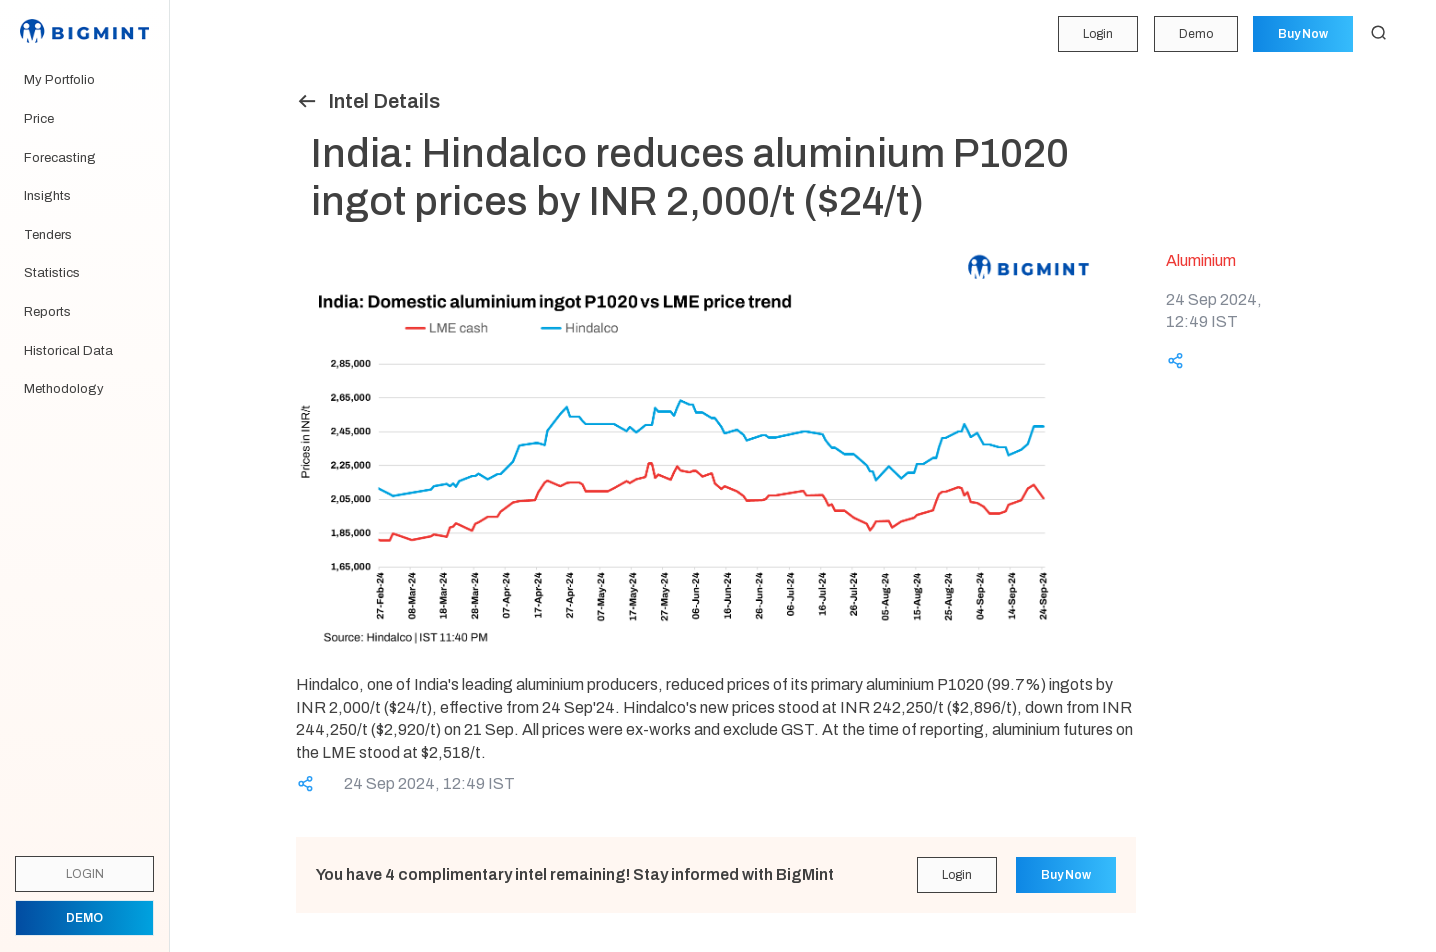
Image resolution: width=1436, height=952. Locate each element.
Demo (1195, 34)
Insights (47, 196)
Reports (47, 312)
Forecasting (60, 158)
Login (1097, 34)
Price (39, 119)
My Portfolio (59, 80)
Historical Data (68, 351)
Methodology (64, 389)
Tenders (48, 235)
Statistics (52, 273)
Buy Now (1303, 34)
